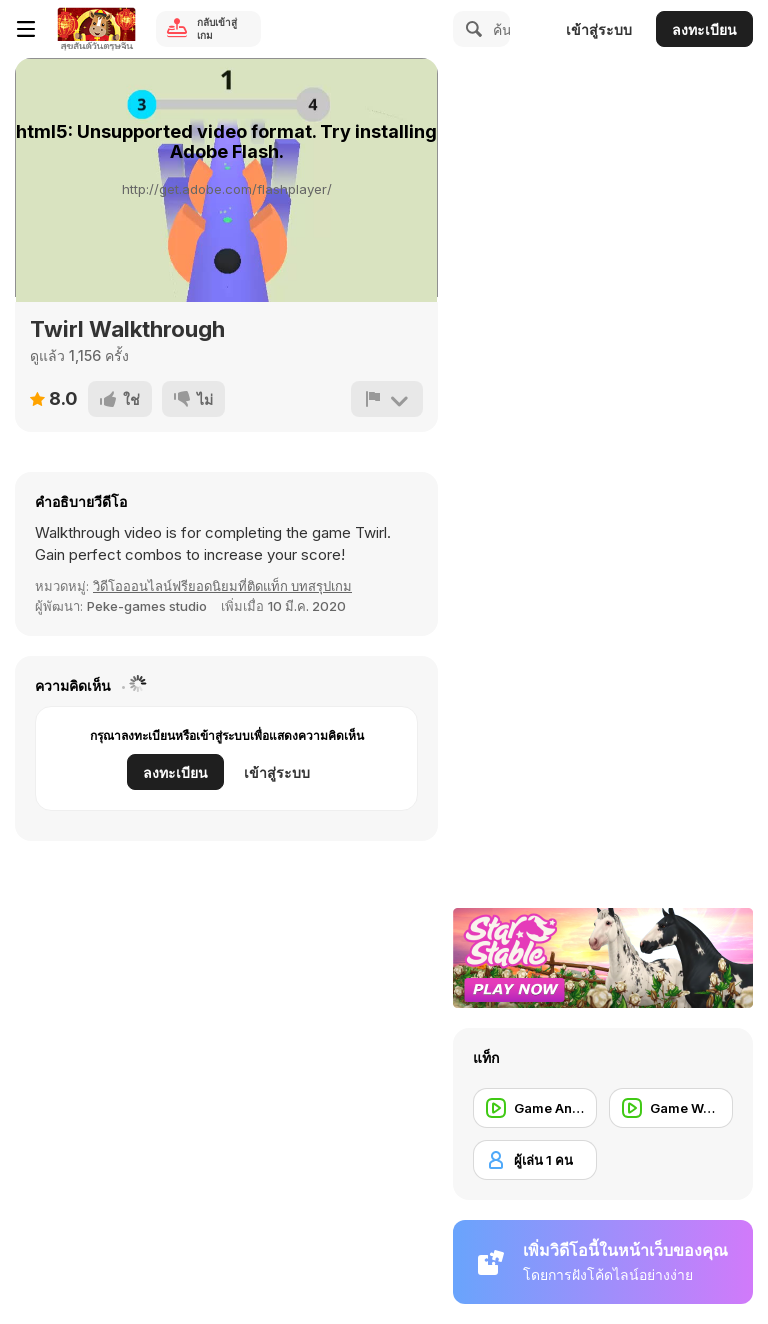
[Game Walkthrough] (671, 1108)
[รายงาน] (387, 399)
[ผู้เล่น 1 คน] (535, 1160)
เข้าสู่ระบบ (599, 29)
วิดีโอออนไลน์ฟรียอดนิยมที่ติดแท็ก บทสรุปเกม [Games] (222, 586)
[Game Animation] (535, 1108)
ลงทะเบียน (704, 29)
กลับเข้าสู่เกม (217, 28)
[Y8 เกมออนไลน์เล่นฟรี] (96, 29)
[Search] (471, 29)
